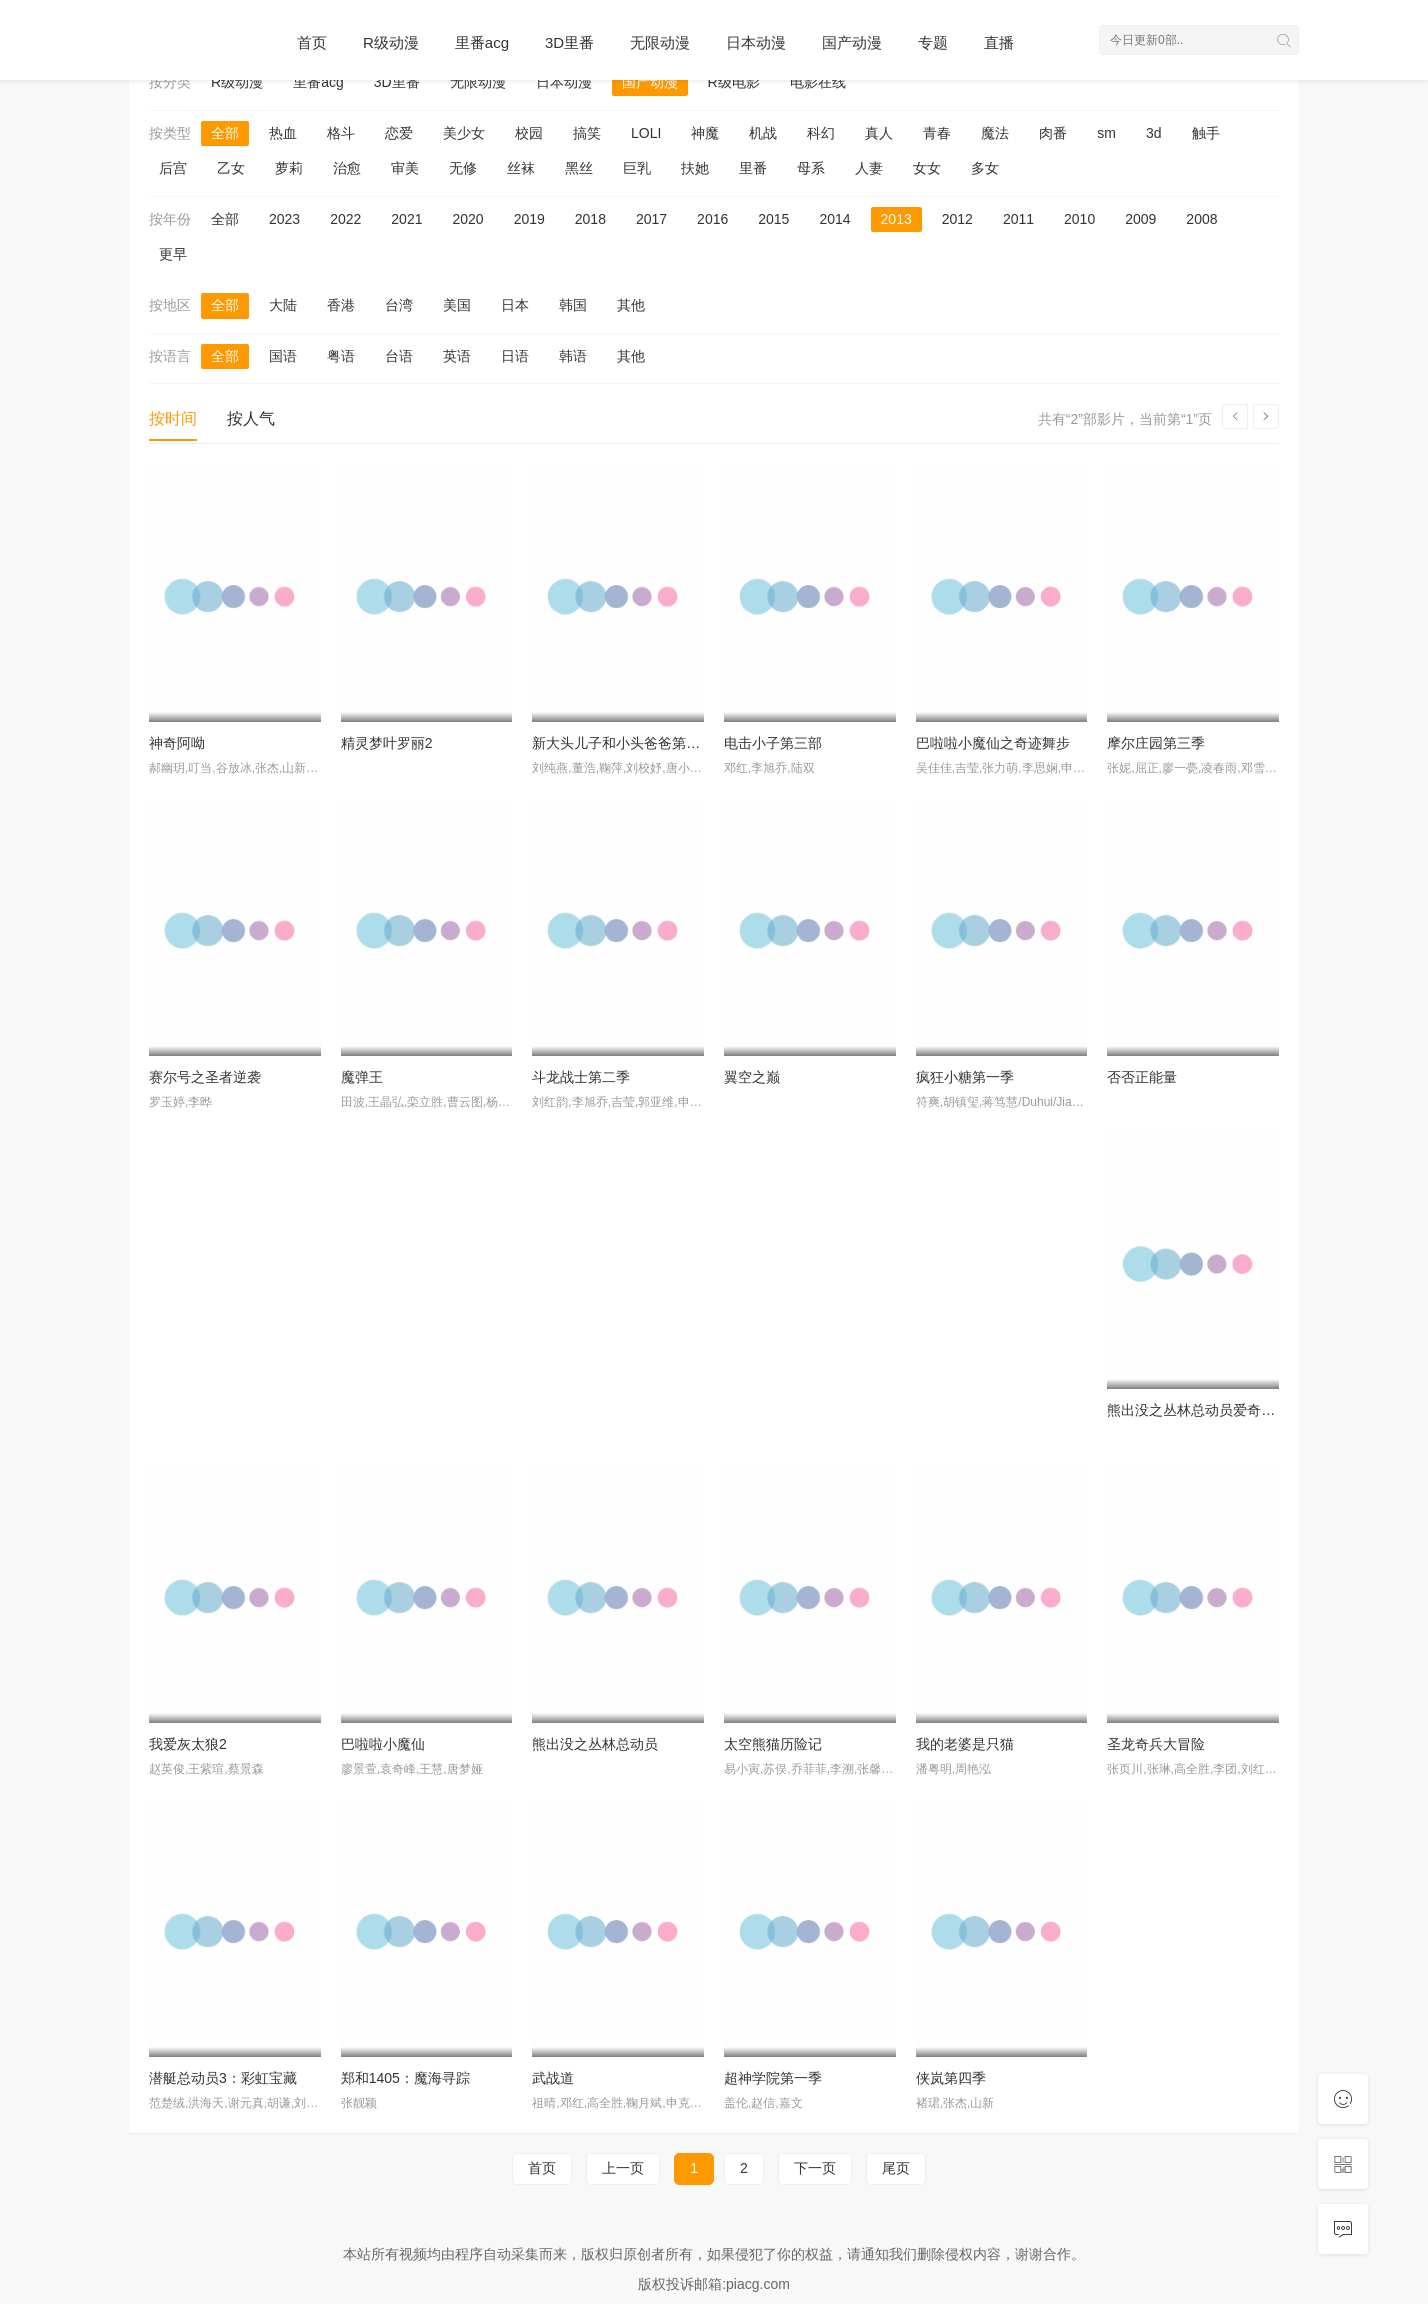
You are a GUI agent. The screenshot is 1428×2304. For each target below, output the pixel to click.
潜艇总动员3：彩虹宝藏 (223, 2078)
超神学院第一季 (773, 2078)
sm (1106, 133)
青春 (937, 133)
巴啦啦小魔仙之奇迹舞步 (993, 743)
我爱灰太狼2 (188, 1744)
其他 (631, 305)
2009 (1140, 219)
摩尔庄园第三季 (1156, 743)
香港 (341, 305)
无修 (463, 168)
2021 (406, 219)
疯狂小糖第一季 (965, 1077)
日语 (515, 356)
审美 (405, 168)
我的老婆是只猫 (965, 1744)
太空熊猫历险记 (773, 1744)
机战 (763, 133)
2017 (651, 219)
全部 (225, 133)
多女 (985, 168)
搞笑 (587, 133)
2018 (590, 219)
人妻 (869, 168)
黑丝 (579, 168)
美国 (457, 305)
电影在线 (818, 82)
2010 (1079, 219)
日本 (515, 305)
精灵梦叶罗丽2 (387, 743)
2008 (1201, 219)
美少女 (464, 133)
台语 (399, 356)
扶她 (695, 168)
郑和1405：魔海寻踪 (405, 2078)
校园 (529, 133)
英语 (457, 356)
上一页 (623, 2168)
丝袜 (521, 168)
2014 (834, 219)
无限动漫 (660, 42)
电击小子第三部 (773, 743)
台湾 (399, 305)
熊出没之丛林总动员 (595, 1744)
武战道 (553, 2078)
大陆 (283, 305)
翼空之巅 (752, 1077)
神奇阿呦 (177, 743)
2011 (1018, 219)
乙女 (231, 168)
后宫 (173, 168)
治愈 (347, 168)
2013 (896, 219)
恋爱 (399, 133)
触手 (1206, 133)
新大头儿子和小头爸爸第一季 (623, 743)
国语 (283, 356)
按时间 (173, 418)
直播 (999, 42)
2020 (467, 219)
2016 (712, 219)
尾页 (896, 2168)
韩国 (573, 305)
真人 (879, 133)
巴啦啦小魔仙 (383, 1744)
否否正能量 (1142, 1077)
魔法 (995, 133)
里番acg (482, 42)
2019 (529, 219)
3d (1154, 133)
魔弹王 (362, 1077)
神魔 (705, 133)
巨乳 (637, 168)
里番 (753, 168)
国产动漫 (852, 42)
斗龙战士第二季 (581, 1077)
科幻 (821, 133)
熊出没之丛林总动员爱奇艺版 (1198, 1410)
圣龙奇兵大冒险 (1156, 1744)
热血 (283, 133)
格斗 (341, 133)
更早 (173, 254)
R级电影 (734, 82)
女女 (927, 168)
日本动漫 (756, 42)
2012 (957, 219)
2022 (345, 219)
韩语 (573, 356)
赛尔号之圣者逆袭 (205, 1077)
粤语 (341, 356)
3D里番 (569, 42)
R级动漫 (391, 42)
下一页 (815, 2168)
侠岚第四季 (951, 2078)
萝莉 (289, 168)
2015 (773, 219)
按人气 (251, 418)
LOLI (646, 133)
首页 (312, 42)
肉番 (1053, 133)
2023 (284, 219)
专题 (933, 42)
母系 (811, 168)
